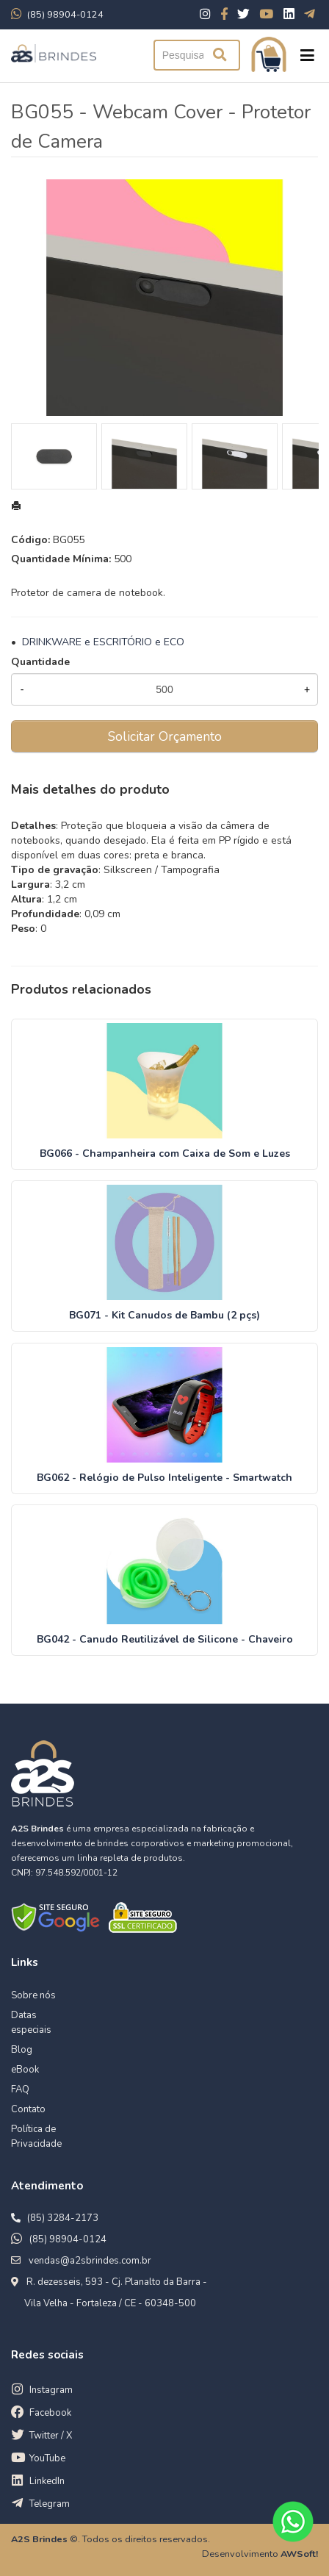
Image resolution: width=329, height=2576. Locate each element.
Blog (21, 2049)
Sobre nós (33, 1995)
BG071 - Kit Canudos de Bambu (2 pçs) (164, 1315)
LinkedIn (47, 2481)
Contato (28, 2109)
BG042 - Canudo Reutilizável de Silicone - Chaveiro (165, 1639)
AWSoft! (299, 2553)
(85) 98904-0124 (67, 2239)
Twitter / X (50, 2435)
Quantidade (40, 662)
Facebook (50, 2412)
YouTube (47, 2458)
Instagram (51, 2390)
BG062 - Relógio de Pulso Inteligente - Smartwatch (164, 1478)
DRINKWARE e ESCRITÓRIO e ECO (103, 642)
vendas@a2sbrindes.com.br (90, 2260)
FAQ (20, 2089)
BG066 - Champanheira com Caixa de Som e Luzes (165, 1153)
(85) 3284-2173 (62, 2218)
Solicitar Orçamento (165, 736)
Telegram (49, 2504)
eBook (25, 2069)
